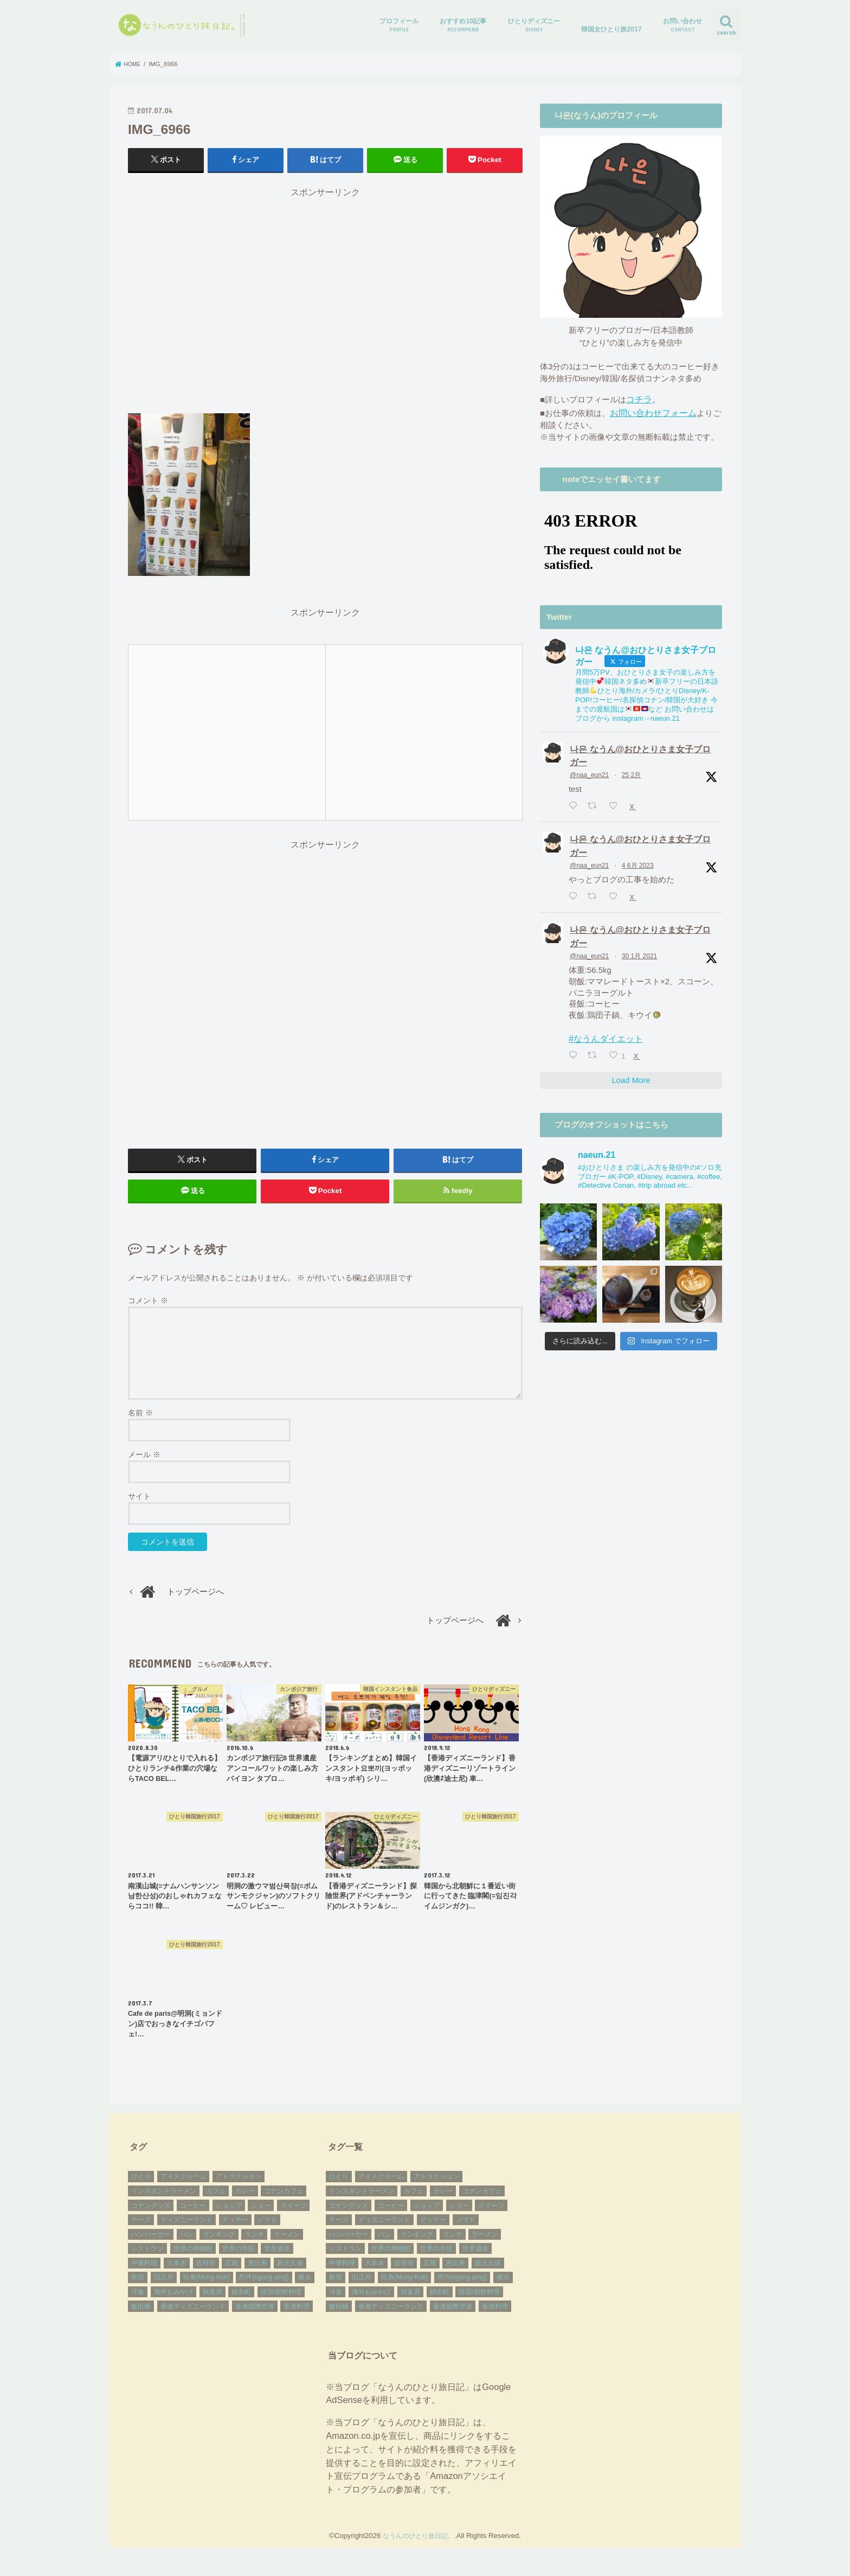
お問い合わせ (682, 25)
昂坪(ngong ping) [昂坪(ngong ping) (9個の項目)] (263, 2287)
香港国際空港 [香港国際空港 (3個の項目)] (254, 2316)
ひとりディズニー (534, 25)
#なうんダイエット (603, 1028)
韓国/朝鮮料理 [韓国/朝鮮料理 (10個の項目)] (281, 2301)
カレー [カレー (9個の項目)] (245, 2201)
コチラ (638, 398)
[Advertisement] (325, 305)
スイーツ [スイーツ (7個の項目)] (293, 2215)
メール (144, 1464)
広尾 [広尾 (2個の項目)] (231, 2273)
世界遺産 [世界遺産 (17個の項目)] (277, 2258)
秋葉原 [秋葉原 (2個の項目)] (212, 2301)
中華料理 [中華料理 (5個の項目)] (144, 2273)
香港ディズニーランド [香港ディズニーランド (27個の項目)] (193, 2316)
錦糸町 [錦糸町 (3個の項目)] (241, 2301)
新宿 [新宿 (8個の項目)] (137, 2287)
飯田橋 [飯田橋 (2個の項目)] (141, 2316)
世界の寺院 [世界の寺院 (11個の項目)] (238, 2258)
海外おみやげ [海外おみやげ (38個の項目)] (173, 2301)
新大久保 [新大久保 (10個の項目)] (290, 2273)
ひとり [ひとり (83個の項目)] (141, 2186)
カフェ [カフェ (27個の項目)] (216, 2201)
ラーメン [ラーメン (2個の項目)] (287, 2244)
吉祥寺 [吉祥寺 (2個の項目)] (206, 2273)
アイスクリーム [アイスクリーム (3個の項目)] (183, 2186)
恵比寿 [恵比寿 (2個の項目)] (257, 2273)
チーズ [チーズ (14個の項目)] (141, 2229)
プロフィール (398, 25)
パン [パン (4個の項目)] (186, 2244)
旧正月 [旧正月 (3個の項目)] (163, 2287)
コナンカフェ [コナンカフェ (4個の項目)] (283, 2201)
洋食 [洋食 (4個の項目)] (137, 2301)
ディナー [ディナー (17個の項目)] (235, 2229)
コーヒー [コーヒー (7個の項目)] (193, 2215)
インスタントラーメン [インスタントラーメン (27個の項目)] (163, 2201)
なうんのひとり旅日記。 (419, 2545)
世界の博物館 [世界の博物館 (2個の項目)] (192, 2258)
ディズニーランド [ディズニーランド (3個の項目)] (186, 2229)
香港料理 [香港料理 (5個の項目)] (297, 2316)
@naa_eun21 (589, 770)
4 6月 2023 (638, 859)
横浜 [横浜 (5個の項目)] (304, 2287)
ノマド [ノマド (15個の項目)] (267, 2229)
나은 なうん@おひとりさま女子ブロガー (640, 751)
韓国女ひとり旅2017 (611, 29)
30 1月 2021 (639, 947)
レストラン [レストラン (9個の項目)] (147, 2258)
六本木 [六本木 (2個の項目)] (176, 2273)
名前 (140, 1422)
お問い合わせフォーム (650, 411)
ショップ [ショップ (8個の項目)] (229, 2215)
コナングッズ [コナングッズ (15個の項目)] (150, 2215)
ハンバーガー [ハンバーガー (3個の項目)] (150, 2244)
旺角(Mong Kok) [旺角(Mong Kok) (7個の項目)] (206, 2287)
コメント (148, 1310)
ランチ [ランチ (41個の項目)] (254, 2244)
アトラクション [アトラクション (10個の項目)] (238, 2186)
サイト (139, 1506)
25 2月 (631, 770)
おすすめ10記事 (463, 25)
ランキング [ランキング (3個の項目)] (219, 2244)
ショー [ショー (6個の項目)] (261, 2215)
